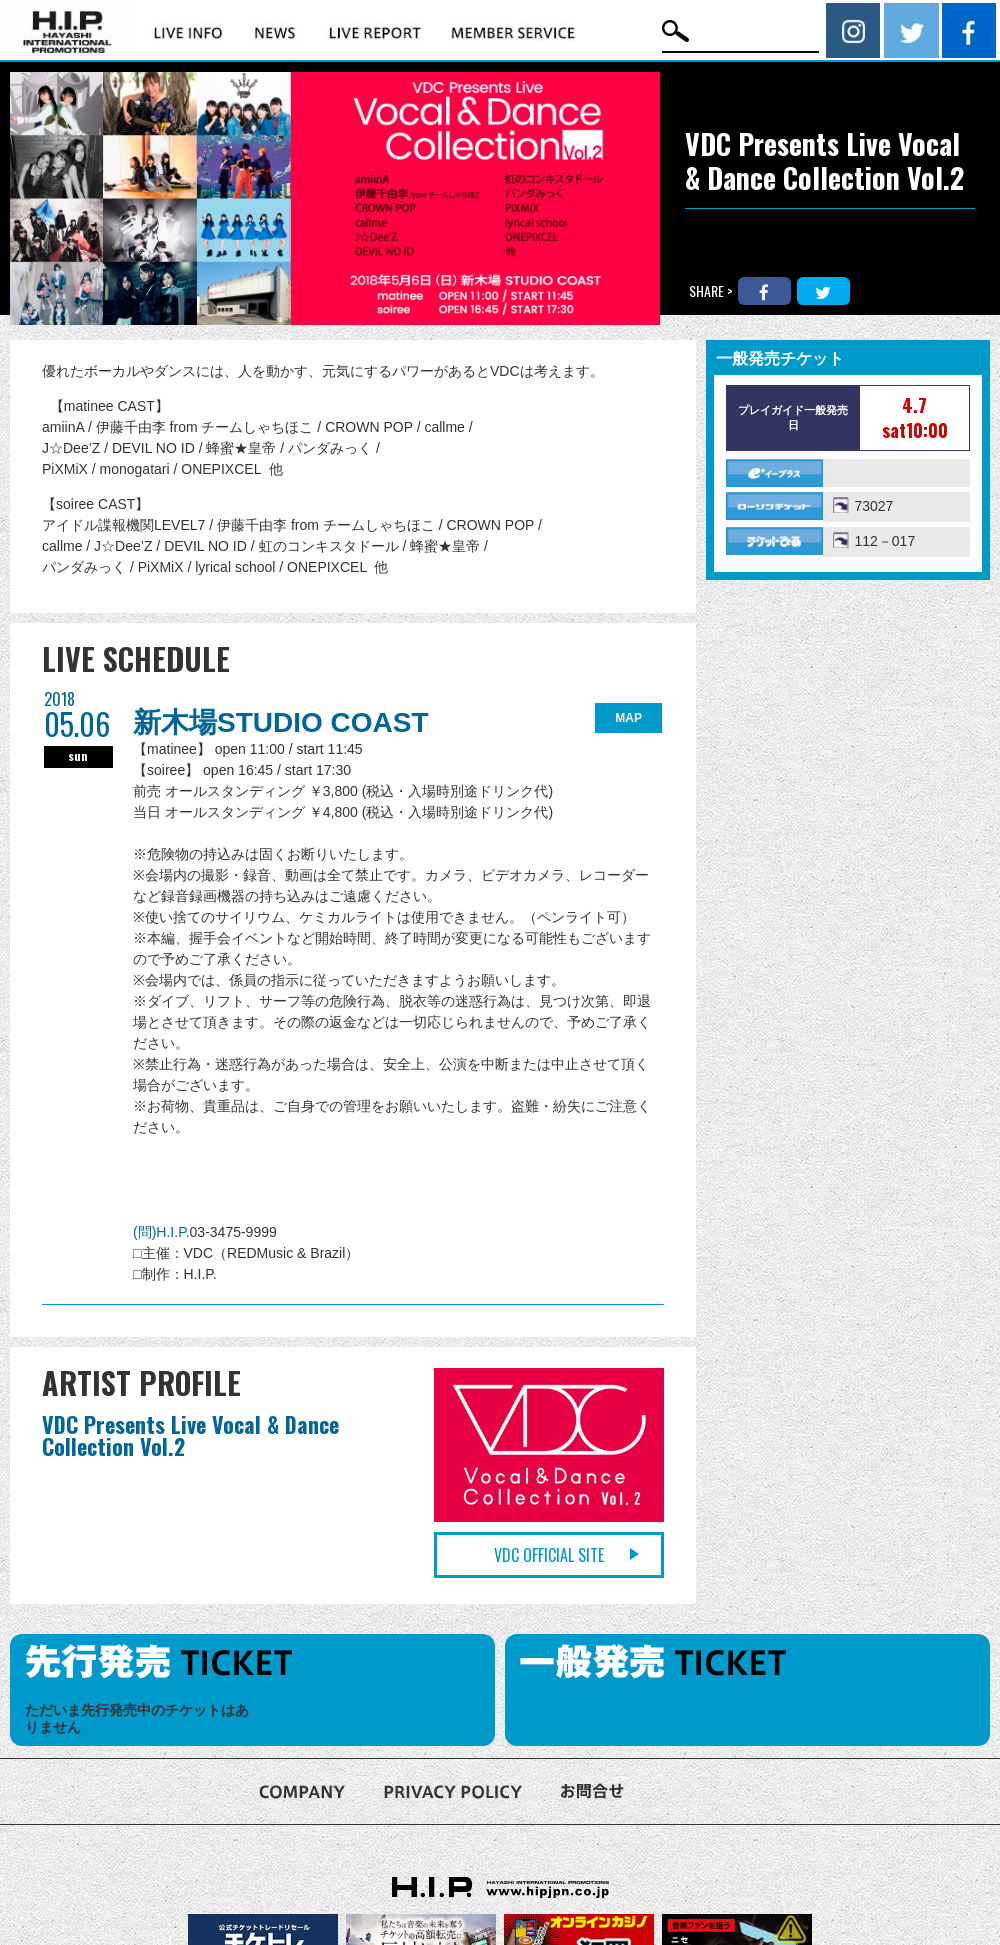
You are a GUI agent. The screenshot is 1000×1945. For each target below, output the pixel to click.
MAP (628, 718)
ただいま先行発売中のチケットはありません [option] (137, 1718)
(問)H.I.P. (161, 1232)
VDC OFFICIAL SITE (549, 1555)
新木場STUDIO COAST (281, 722)
